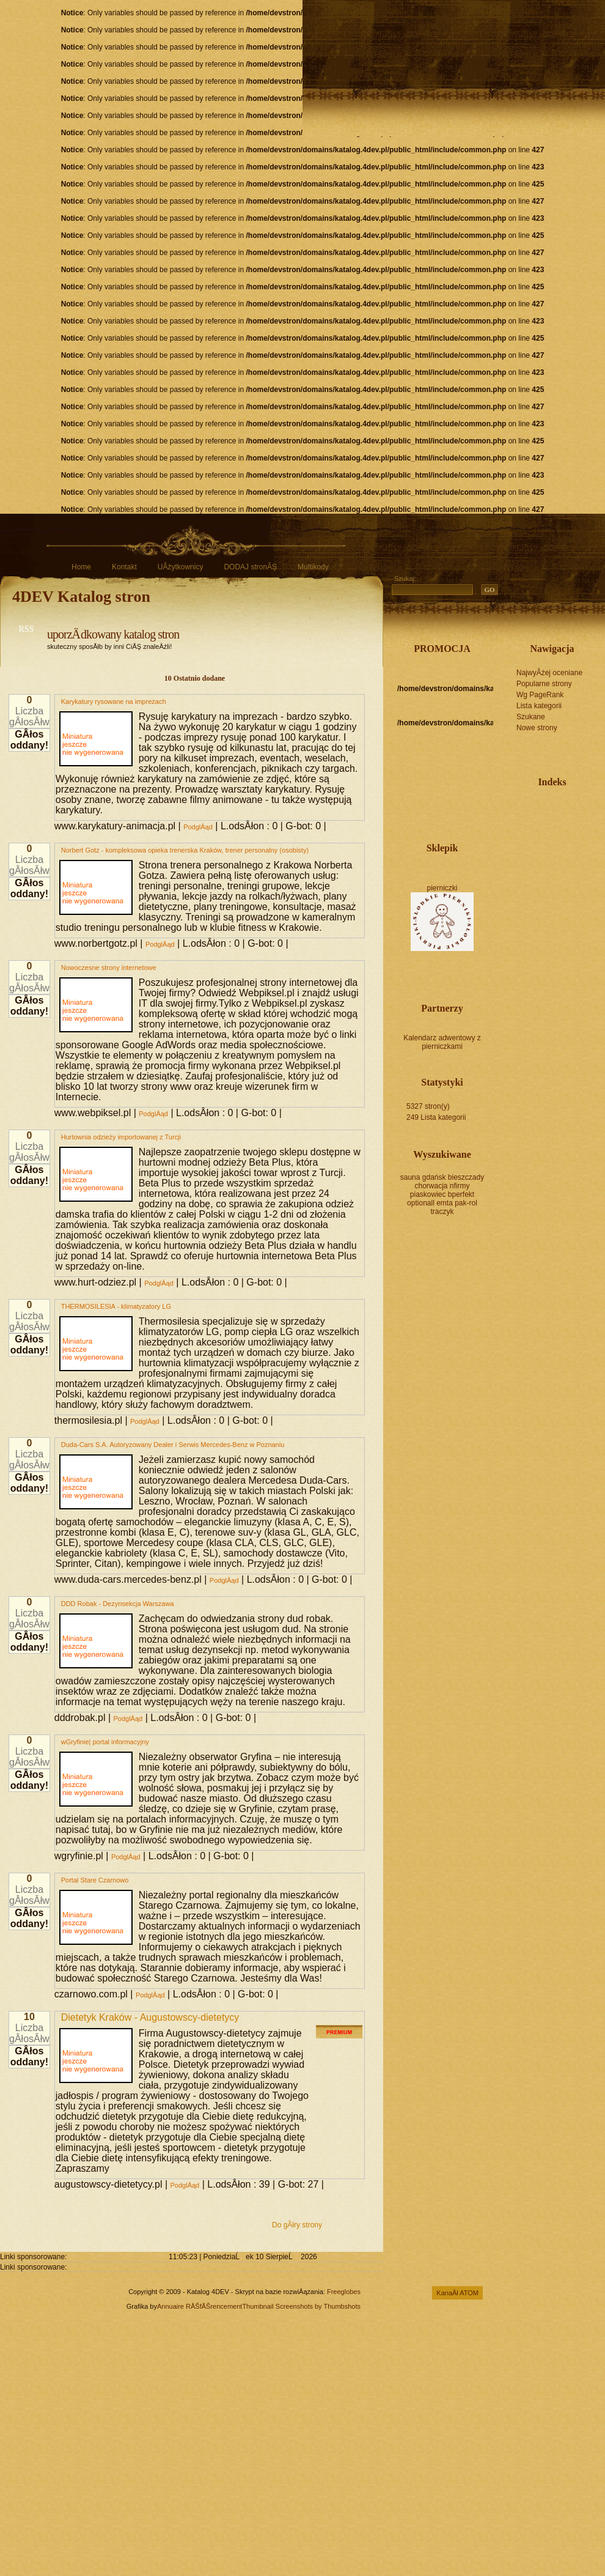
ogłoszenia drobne (573, 841)
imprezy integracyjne (568, 807)
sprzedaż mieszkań (548, 841)
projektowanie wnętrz (585, 824)
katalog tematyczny (568, 833)
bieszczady (466, 1177)
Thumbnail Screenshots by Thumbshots (301, 2306)
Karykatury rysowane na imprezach (113, 701)
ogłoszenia (593, 833)
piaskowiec (428, 1194)
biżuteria (585, 816)
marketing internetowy (540, 841)
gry (519, 816)
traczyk (441, 1211)
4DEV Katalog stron (81, 596)
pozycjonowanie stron (593, 816)
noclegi (568, 816)
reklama (585, 807)
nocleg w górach (544, 816)
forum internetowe (560, 824)
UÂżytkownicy (181, 567)
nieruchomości (565, 841)
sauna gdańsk (423, 1177)
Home (81, 567)
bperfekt (461, 1194)
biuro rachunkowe (585, 833)
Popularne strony (544, 683)
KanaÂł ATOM (457, 2293)
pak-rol (466, 1203)
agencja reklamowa (560, 816)
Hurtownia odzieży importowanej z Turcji (121, 1137)
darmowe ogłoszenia (552, 833)
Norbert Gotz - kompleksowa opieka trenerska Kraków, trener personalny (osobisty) (185, 850)
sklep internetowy (511, 807)
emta (444, 1203)
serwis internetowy (511, 816)
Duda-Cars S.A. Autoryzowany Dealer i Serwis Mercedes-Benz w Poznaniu (173, 1444)
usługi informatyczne (577, 833)
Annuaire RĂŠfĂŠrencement (199, 2306)
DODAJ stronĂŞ (250, 567)
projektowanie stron (544, 807)
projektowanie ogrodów (527, 824)
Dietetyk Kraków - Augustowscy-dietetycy (150, 2017)
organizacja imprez (560, 807)
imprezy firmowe (527, 833)
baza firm (577, 824)
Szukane (530, 716)
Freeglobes (344, 2291)
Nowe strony (536, 728)
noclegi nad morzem (532, 841)
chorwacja (430, 1186)
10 (29, 2017)
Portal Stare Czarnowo (95, 1880)
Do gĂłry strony (297, 2225)
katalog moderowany (536, 807)
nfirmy (460, 1186)
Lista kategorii (539, 705)
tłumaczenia (560, 833)
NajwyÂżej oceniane (549, 672)
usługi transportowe (536, 833)
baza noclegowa (577, 816)
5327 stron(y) (428, 1106)
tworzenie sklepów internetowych (556, 841)
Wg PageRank (539, 694)
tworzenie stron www (552, 807)
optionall (421, 1203)
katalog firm (552, 824)
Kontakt (124, 567)
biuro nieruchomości (552, 816)
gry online (519, 833)
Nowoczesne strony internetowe (108, 967)
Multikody (313, 567)
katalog (593, 807)
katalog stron (519, 807)
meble (544, 824)
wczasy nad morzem (511, 833)
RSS (26, 629)
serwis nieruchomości (568, 824)
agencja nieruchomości (519, 824)
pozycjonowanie (527, 807)
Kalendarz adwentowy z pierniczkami (442, 1042)
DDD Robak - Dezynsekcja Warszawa (117, 1603)
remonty (544, 833)
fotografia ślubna (577, 807)
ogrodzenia (593, 824)
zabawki (536, 824)
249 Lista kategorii (436, 1117)
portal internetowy (536, 816)
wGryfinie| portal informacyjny (105, 1741)
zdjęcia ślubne (527, 816)
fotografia (511, 824)
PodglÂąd (198, 827)
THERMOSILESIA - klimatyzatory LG (116, 1306)
